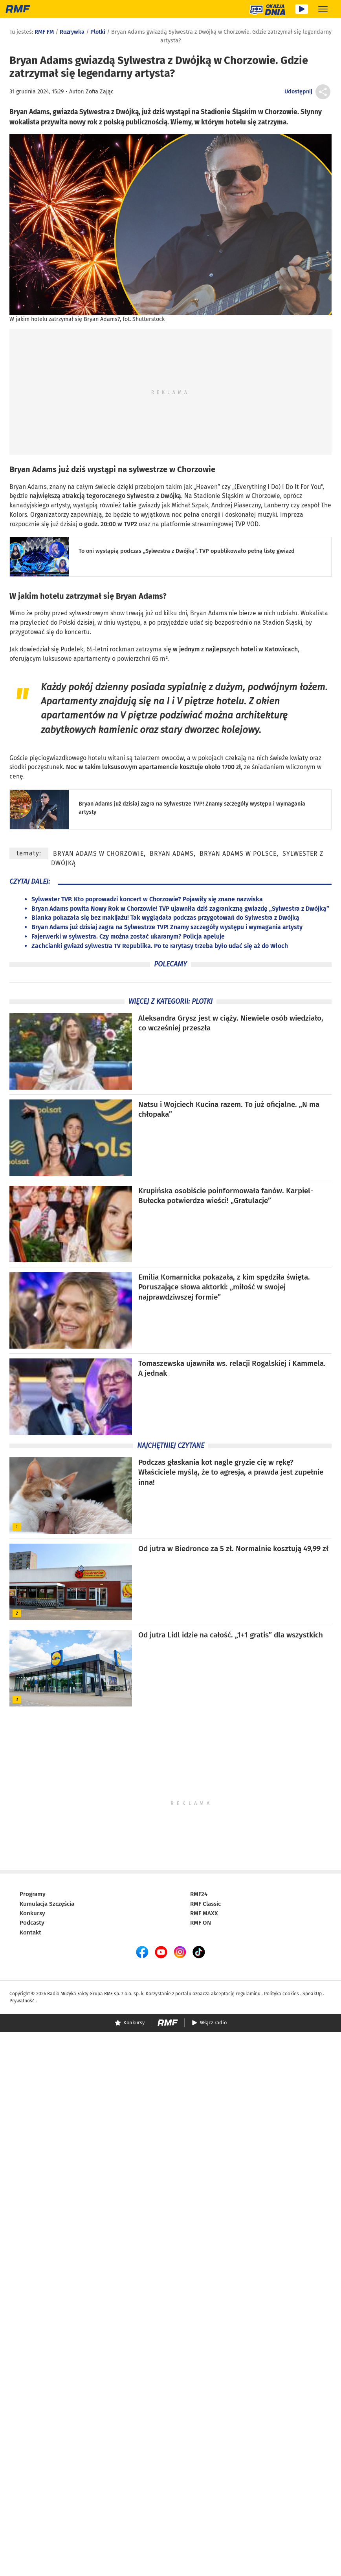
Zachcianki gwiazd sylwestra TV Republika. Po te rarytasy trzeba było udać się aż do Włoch (159, 946)
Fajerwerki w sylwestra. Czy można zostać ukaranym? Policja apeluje (128, 936)
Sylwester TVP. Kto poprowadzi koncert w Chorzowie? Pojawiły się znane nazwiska (147, 899)
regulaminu (248, 1993)
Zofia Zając (100, 91)
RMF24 (198, 1894)
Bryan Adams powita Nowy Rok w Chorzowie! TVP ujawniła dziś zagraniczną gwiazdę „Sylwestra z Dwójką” (180, 908)
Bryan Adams (33, 469)
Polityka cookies (281, 1993)
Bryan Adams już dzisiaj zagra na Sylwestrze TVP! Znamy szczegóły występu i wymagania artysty (166, 927)
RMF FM (44, 32)
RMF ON (200, 1922)
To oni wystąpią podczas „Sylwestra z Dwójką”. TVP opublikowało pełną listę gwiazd (187, 551)
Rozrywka (72, 32)
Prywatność (22, 2001)
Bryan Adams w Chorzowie (98, 853)
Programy (33, 1894)
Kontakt (30, 1932)
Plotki (97, 32)
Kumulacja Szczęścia (47, 1903)
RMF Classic (205, 1903)
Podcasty (32, 1922)
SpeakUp (312, 1993)
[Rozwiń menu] (323, 9)
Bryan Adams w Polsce (238, 853)
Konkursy (32, 1913)
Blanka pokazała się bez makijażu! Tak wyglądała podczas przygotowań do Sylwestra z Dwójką (165, 917)
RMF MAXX (204, 1913)
